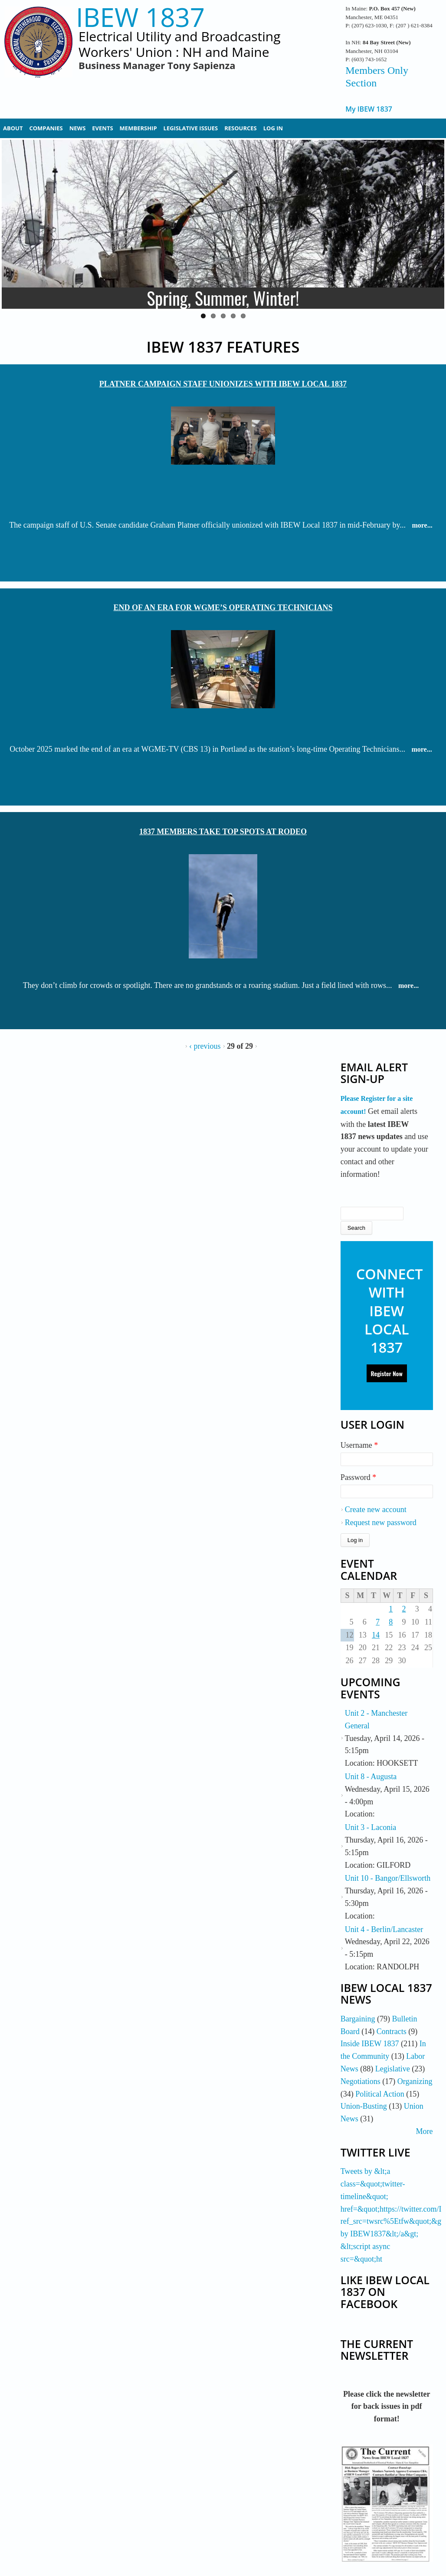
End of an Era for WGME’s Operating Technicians (223, 607)
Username (359, 1445)
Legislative (392, 2068)
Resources (240, 128)
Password (359, 1477)
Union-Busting (364, 2106)
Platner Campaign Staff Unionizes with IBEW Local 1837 (223, 384)
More (424, 2131)
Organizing (415, 2081)
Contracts (392, 2031)
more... (422, 525)
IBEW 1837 (140, 17)
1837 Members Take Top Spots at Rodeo (223, 831)
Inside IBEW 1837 (370, 2043)
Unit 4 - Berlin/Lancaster (384, 1929)
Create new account (376, 1509)
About (13, 128)
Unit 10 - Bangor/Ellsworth (387, 1878)
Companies (45, 128)
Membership (138, 128)
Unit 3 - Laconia (370, 1827)
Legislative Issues (191, 128)
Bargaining (358, 2019)
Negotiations (360, 2081)
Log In (273, 128)
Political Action (379, 2094)
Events (102, 128)
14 (376, 1635)
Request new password (380, 1522)
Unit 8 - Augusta (371, 1776)
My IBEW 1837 (368, 109)
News (77, 128)
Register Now (387, 1373)
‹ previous (204, 1046)
